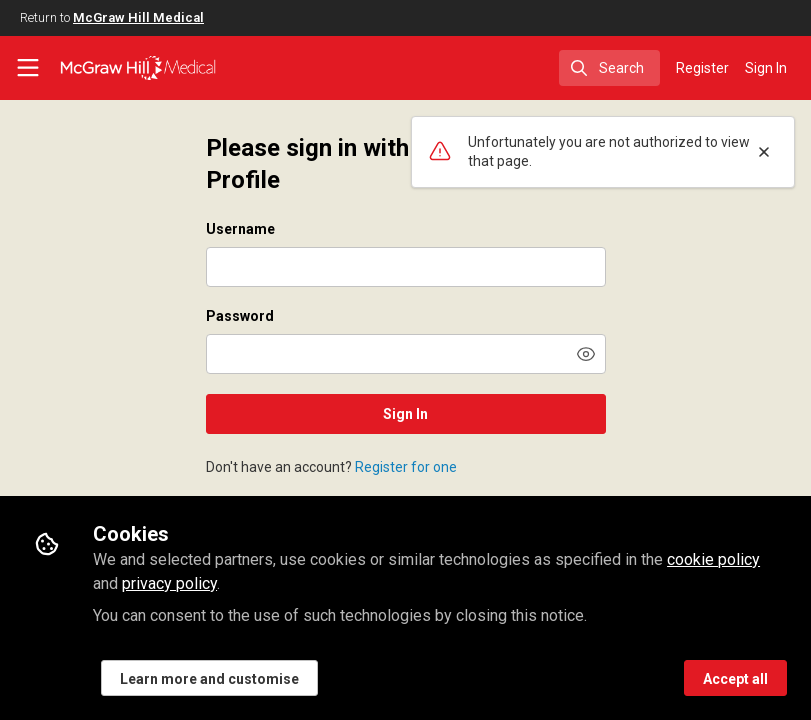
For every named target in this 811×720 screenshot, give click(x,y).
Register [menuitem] (702, 68)
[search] (609, 68)
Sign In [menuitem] (766, 68)
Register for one (406, 467)
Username (240, 229)
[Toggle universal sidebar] (28, 68)
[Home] (138, 68)
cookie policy (713, 559)
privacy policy (169, 583)
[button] (586, 354)
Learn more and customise (209, 679)
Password (240, 316)
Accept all (735, 679)
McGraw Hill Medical (138, 17)
